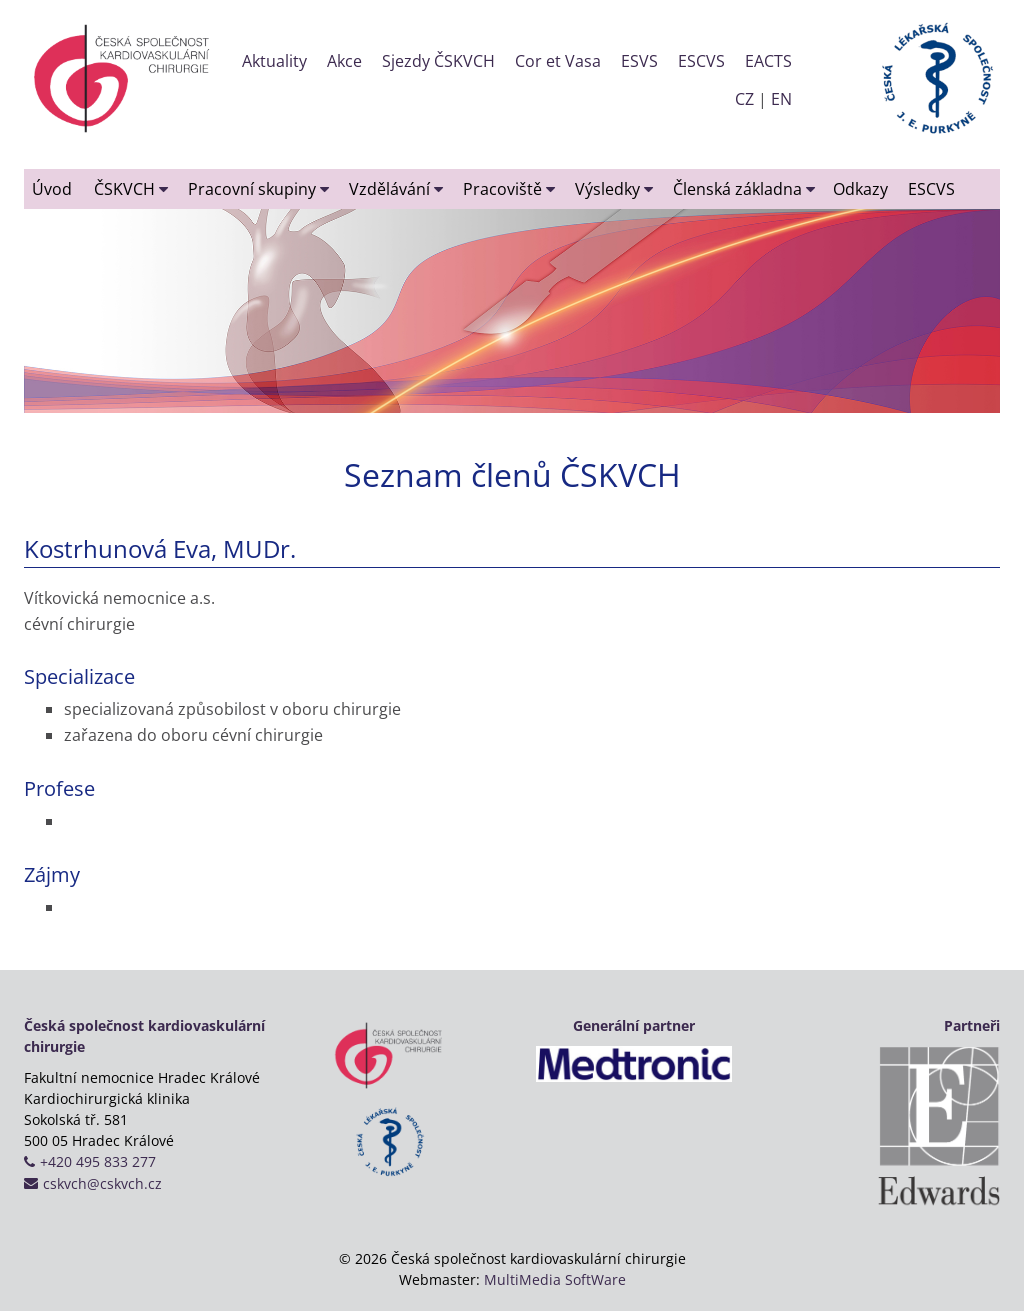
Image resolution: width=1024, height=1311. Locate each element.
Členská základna (744, 189)
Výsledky (614, 189)
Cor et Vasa (558, 61)
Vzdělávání (396, 189)
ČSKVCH (131, 189)
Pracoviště (509, 189)
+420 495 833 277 (98, 1161)
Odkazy (860, 189)
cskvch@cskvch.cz (102, 1183)
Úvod (52, 189)
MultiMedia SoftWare (555, 1279)
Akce (344, 61)
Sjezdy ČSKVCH (438, 61)
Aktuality (274, 61)
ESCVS (701, 61)
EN (781, 99)
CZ (744, 99)
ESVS (639, 61)
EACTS (768, 61)
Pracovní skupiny (258, 189)
